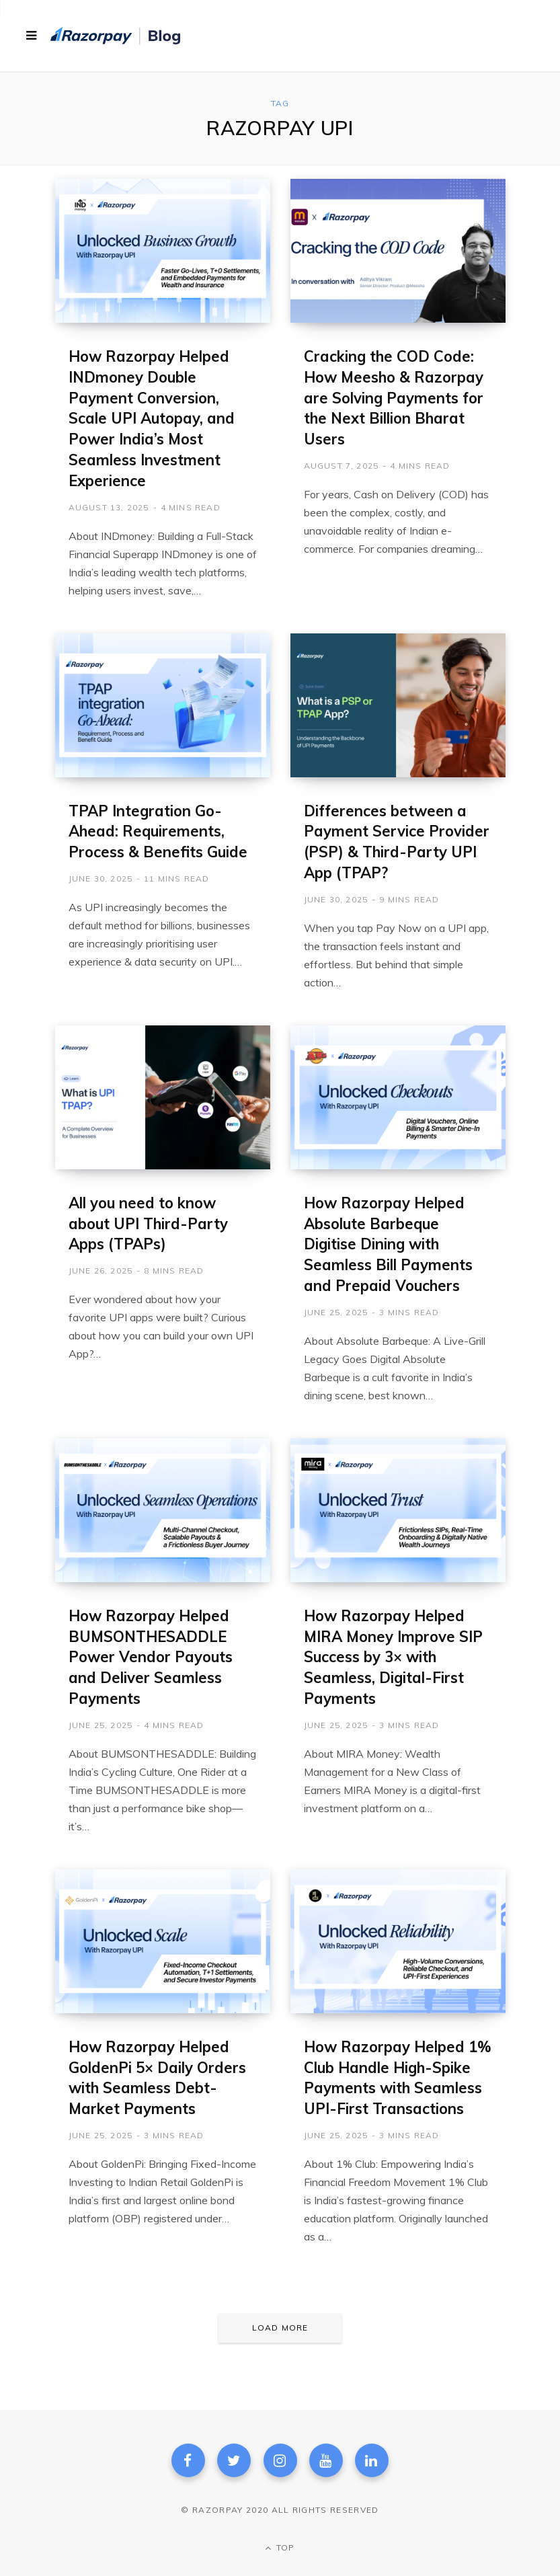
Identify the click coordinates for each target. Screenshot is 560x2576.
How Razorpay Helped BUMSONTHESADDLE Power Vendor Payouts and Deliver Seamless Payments (151, 1657)
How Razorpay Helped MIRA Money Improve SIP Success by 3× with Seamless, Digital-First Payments (393, 1657)
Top (279, 2547)
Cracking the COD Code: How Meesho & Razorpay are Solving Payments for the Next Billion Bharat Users (393, 397)
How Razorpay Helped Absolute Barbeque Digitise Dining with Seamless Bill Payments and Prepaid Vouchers (388, 1244)
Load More (280, 2328)
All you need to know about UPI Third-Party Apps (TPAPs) (148, 1224)
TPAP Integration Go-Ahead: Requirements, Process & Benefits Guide (158, 832)
